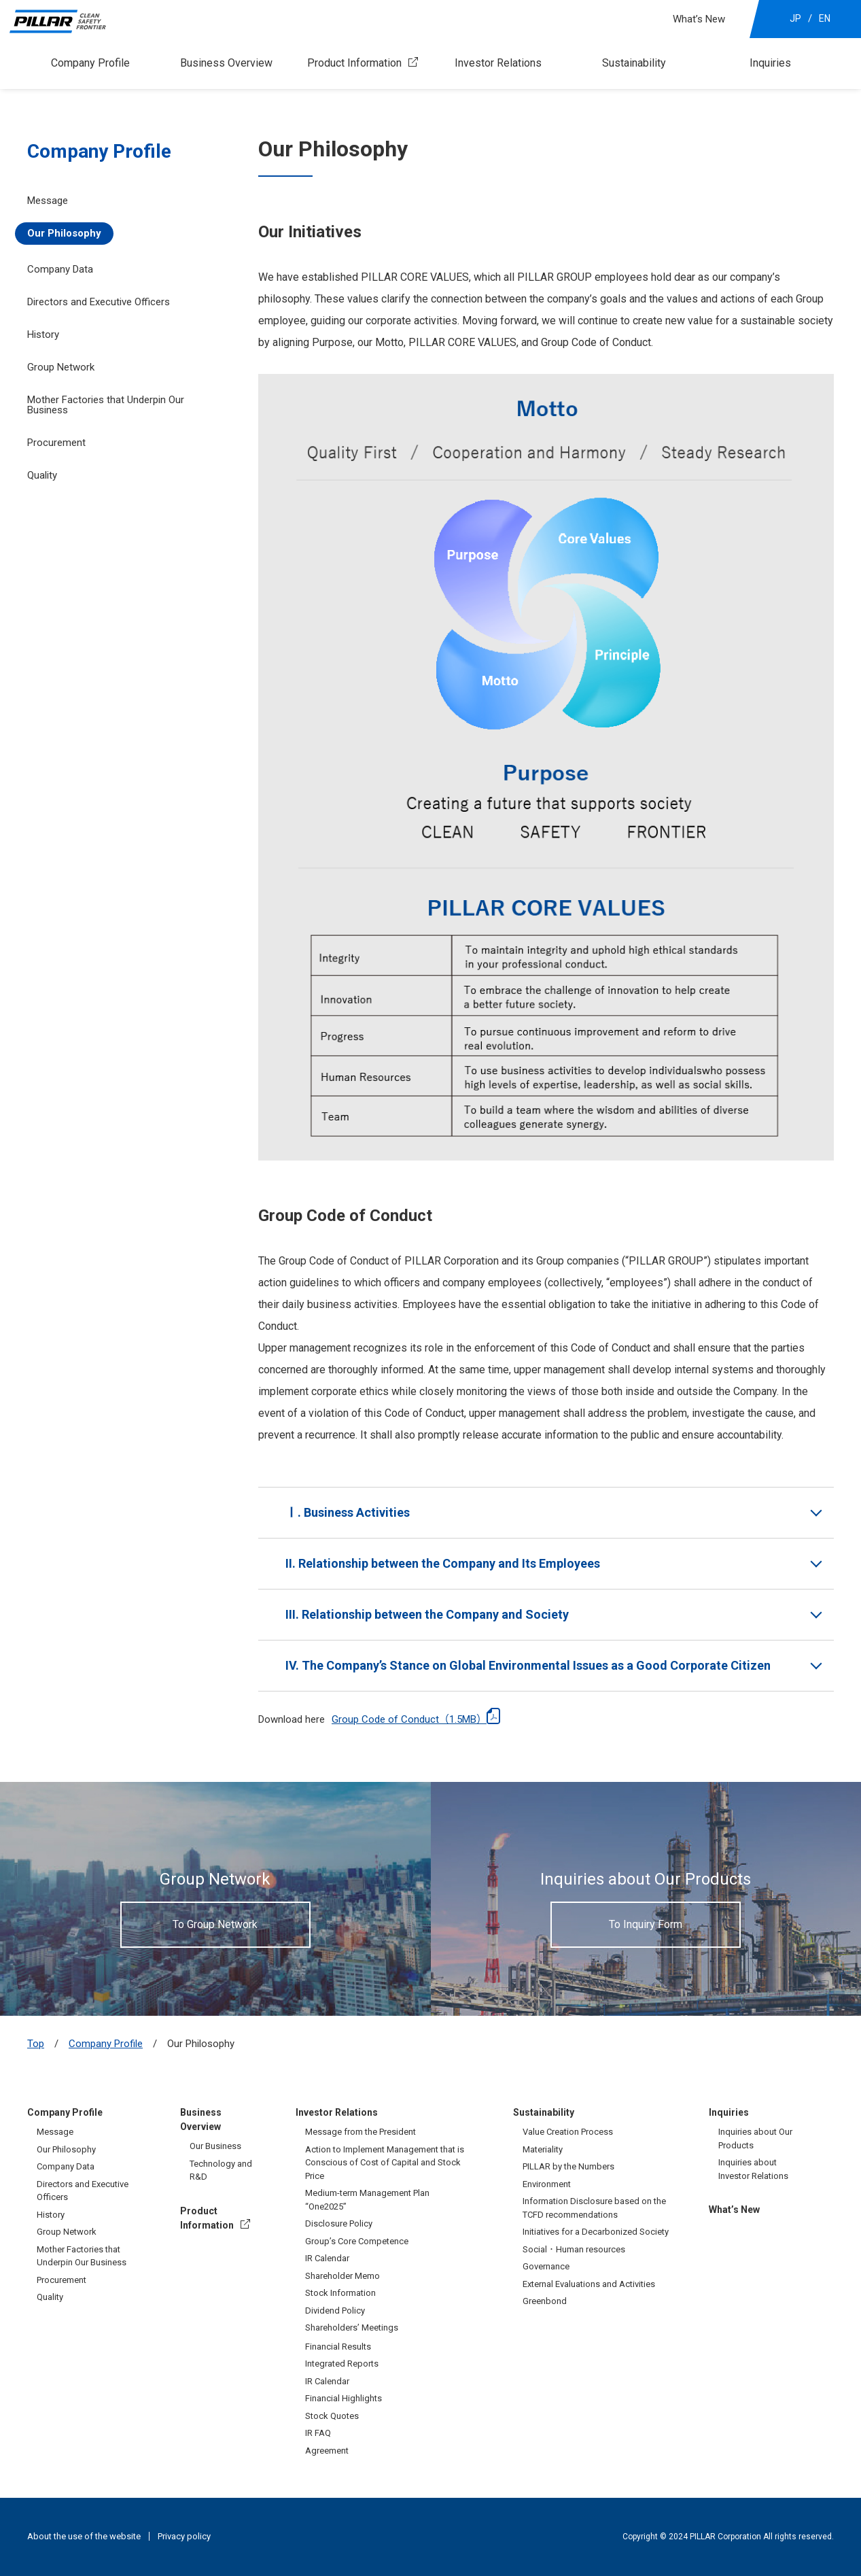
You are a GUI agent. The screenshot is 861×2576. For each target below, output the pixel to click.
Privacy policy (184, 2536)
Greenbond (545, 2301)
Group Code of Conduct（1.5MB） (409, 1719)
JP (795, 18)
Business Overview (226, 62)
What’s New (699, 19)
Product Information (354, 62)
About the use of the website (84, 2536)
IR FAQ (318, 2433)
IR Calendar (327, 2258)
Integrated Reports (342, 2363)
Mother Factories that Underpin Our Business (105, 405)
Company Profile (90, 62)
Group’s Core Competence (356, 2241)
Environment (547, 2184)
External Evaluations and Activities (589, 2284)
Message (47, 200)
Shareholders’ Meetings (351, 2327)
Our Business (215, 2146)
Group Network (66, 2232)
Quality (42, 475)
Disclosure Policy (338, 2223)
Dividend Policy (335, 2310)
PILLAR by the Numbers (568, 2166)
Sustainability (634, 62)
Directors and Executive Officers (98, 302)
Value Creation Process (568, 2132)
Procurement (56, 442)
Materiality (543, 2149)
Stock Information (340, 2293)
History (43, 334)
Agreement (327, 2450)
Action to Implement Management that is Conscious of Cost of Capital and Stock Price (384, 2162)
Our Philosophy (64, 233)
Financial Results (338, 2346)
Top (35, 2044)
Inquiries (770, 62)
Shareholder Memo (342, 2276)
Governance (546, 2266)
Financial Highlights (343, 2398)
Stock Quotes (332, 2416)
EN (824, 18)
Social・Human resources (574, 2249)
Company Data (60, 269)
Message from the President (360, 2132)
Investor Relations (498, 62)
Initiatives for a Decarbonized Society (596, 2232)
